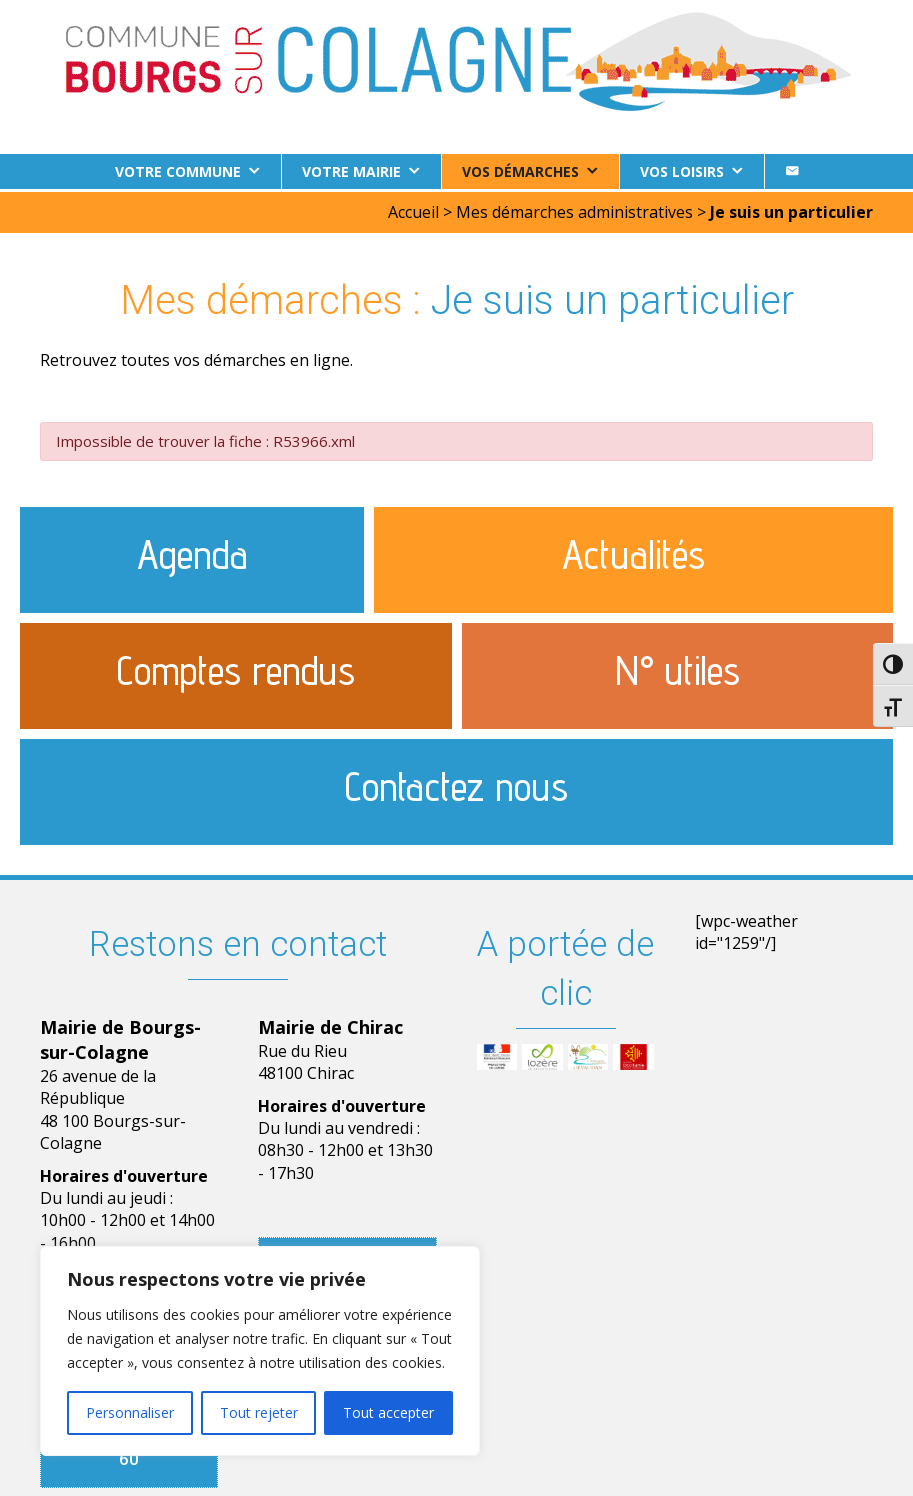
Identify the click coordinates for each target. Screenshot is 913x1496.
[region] (260, 1351)
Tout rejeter (259, 1412)
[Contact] (792, 171)
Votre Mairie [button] (351, 171)
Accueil (413, 209)
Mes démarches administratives (574, 209)
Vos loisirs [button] (682, 171)
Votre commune (178, 171)
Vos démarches (520, 171)
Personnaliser (130, 1412)
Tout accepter (388, 1412)
